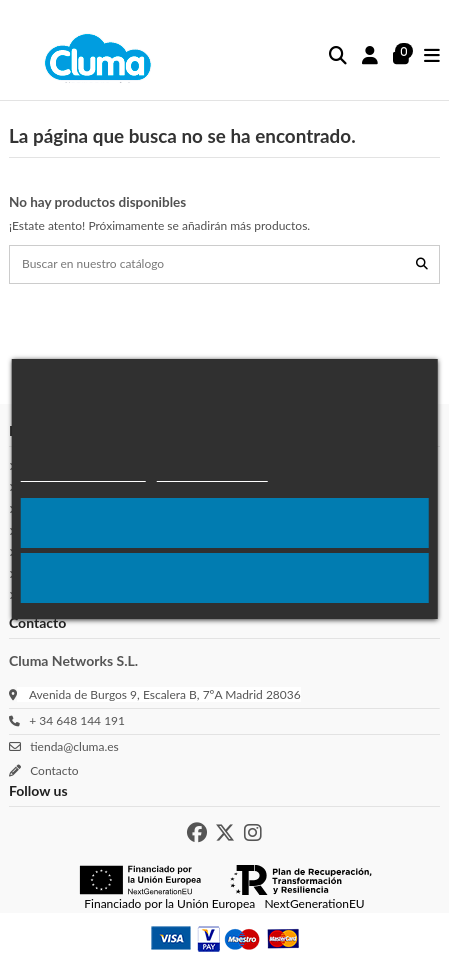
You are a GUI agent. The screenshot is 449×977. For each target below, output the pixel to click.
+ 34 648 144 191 (74, 720)
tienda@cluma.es (71, 746)
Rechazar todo (224, 577)
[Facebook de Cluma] (197, 832)
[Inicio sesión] (370, 56)
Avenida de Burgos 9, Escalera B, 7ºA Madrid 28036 (165, 694)
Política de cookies (82, 472)
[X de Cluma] (225, 832)
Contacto (51, 770)
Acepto (225, 522)
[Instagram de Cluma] (253, 832)
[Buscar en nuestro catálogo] (422, 264)
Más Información (211, 472)
